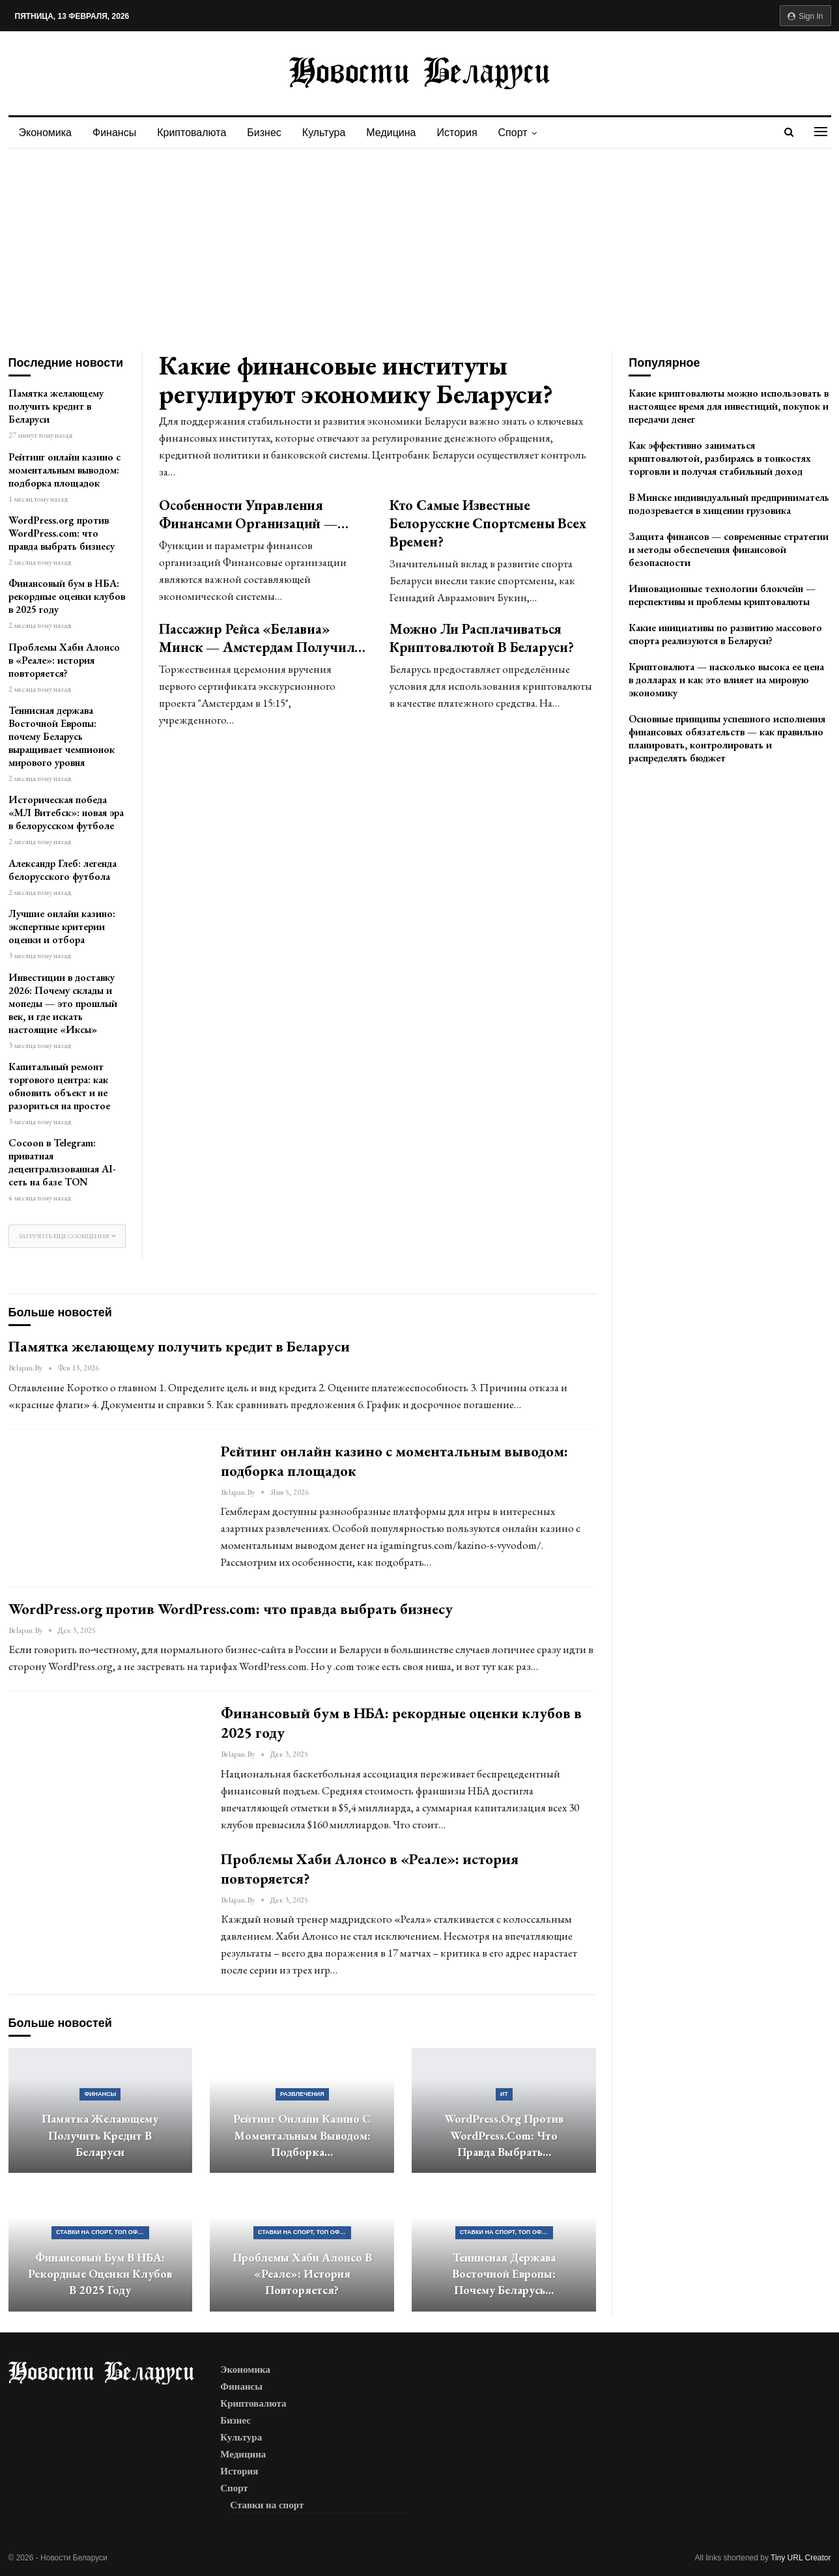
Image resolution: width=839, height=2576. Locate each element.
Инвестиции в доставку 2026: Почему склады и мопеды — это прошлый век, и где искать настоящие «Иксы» (62, 1003)
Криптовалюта (195, 132)
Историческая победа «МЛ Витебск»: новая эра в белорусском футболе (66, 812)
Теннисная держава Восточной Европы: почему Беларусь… (504, 2274)
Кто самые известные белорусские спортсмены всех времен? (488, 523)
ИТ (504, 2094)
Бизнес (270, 132)
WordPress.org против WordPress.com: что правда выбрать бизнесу (61, 533)
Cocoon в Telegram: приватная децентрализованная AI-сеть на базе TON (62, 1162)
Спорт (526, 132)
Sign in (805, 16)
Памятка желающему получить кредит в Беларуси (56, 406)
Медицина (400, 132)
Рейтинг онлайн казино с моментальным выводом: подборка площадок (64, 470)
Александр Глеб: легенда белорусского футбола (62, 869)
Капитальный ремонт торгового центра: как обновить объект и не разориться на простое (59, 1086)
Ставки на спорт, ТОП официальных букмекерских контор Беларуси (102, 2232)
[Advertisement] (419, 246)
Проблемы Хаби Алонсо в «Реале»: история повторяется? (64, 660)
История (469, 132)
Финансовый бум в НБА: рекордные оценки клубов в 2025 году (66, 596)
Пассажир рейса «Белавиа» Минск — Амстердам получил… (262, 638)
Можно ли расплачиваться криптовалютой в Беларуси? (482, 638)
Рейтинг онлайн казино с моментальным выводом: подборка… (302, 2135)
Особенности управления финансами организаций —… (253, 514)
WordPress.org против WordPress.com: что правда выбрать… (503, 2135)
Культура (332, 132)
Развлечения (302, 2094)
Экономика (45, 132)
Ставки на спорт (267, 2505)
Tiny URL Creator (801, 2557)
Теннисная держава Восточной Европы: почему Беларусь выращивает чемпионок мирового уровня (61, 736)
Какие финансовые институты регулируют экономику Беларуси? (355, 379)
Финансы (116, 132)
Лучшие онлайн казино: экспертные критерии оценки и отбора (61, 926)
